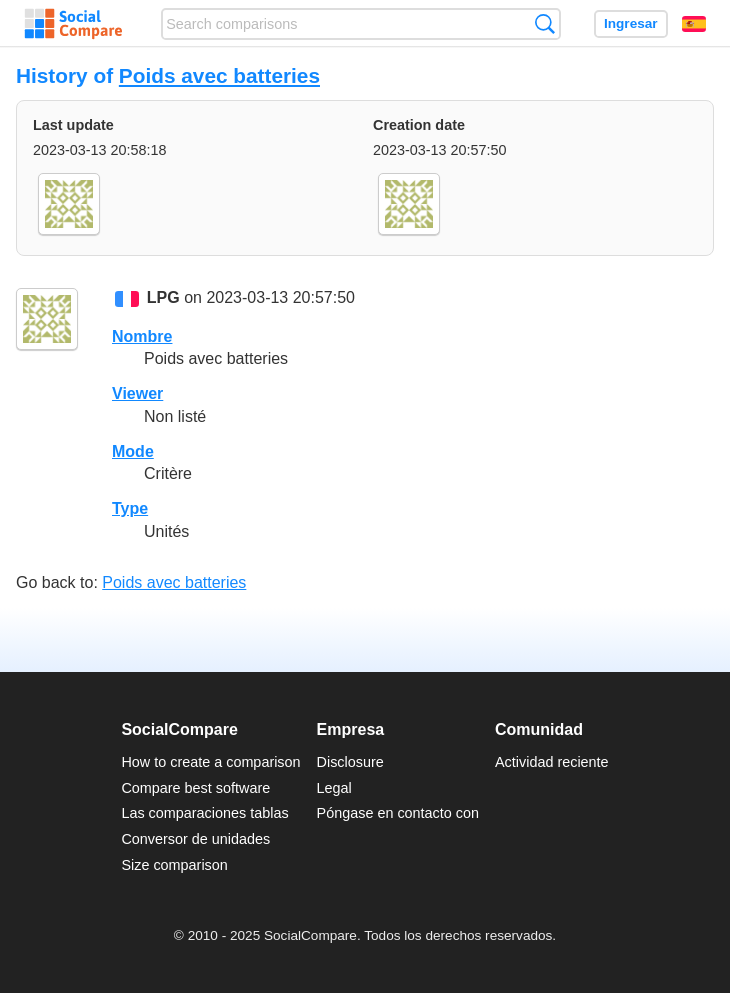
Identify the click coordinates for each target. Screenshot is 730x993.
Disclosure (350, 762)
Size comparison (174, 865)
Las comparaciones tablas (204, 813)
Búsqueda (544, 23)
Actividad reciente (552, 762)
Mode (133, 451)
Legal (334, 788)
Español (694, 24)
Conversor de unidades (195, 839)
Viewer (137, 393)
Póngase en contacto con (398, 813)
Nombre (142, 336)
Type (130, 508)
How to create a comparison (210, 762)
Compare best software (195, 788)
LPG (163, 298)
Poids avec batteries (219, 75)
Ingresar (631, 23)
